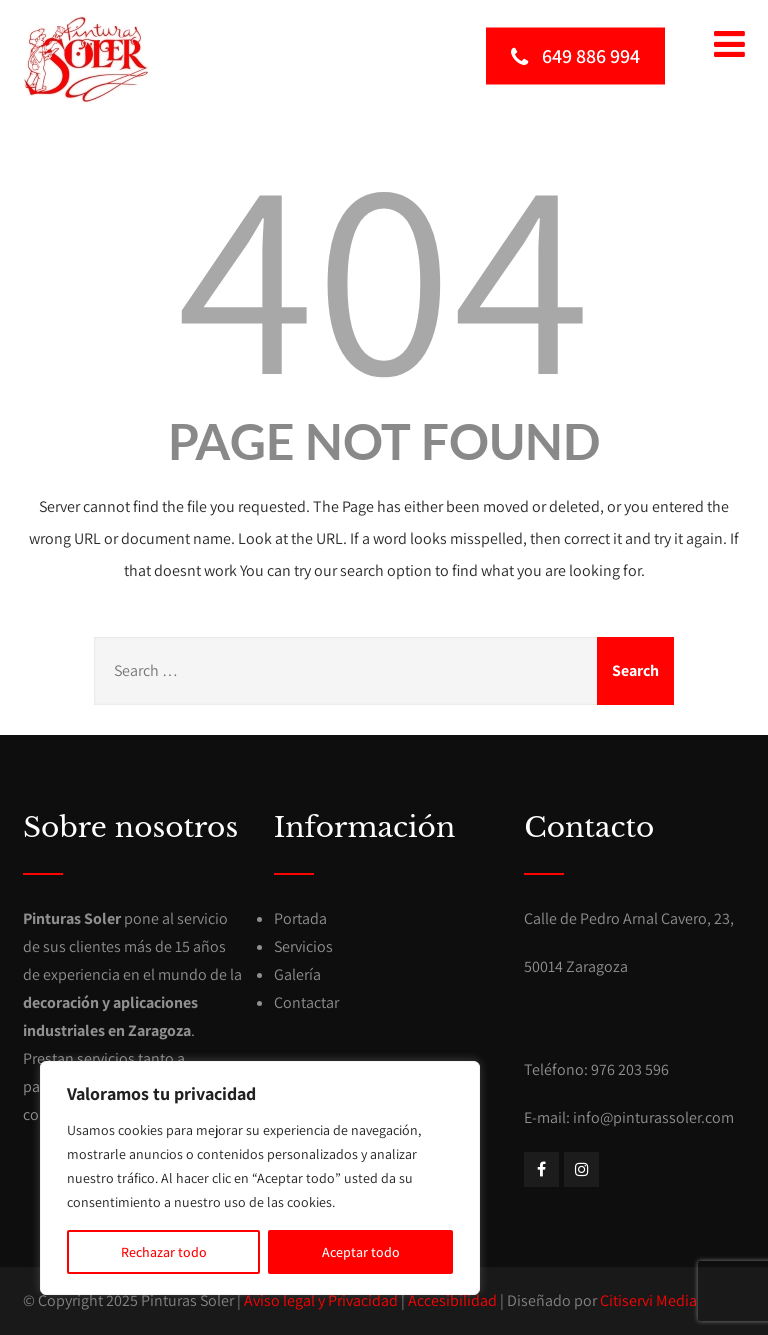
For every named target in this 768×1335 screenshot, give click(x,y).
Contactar (306, 1002)
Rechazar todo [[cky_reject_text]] (164, 1252)
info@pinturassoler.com (653, 1117)
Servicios (303, 946)
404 (384, 271)
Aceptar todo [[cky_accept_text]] (361, 1252)
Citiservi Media (648, 1300)
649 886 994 (575, 55)
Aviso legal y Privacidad (321, 1300)
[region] (260, 1178)
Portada (300, 918)
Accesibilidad (452, 1300)
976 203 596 (630, 1069)
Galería (297, 974)
